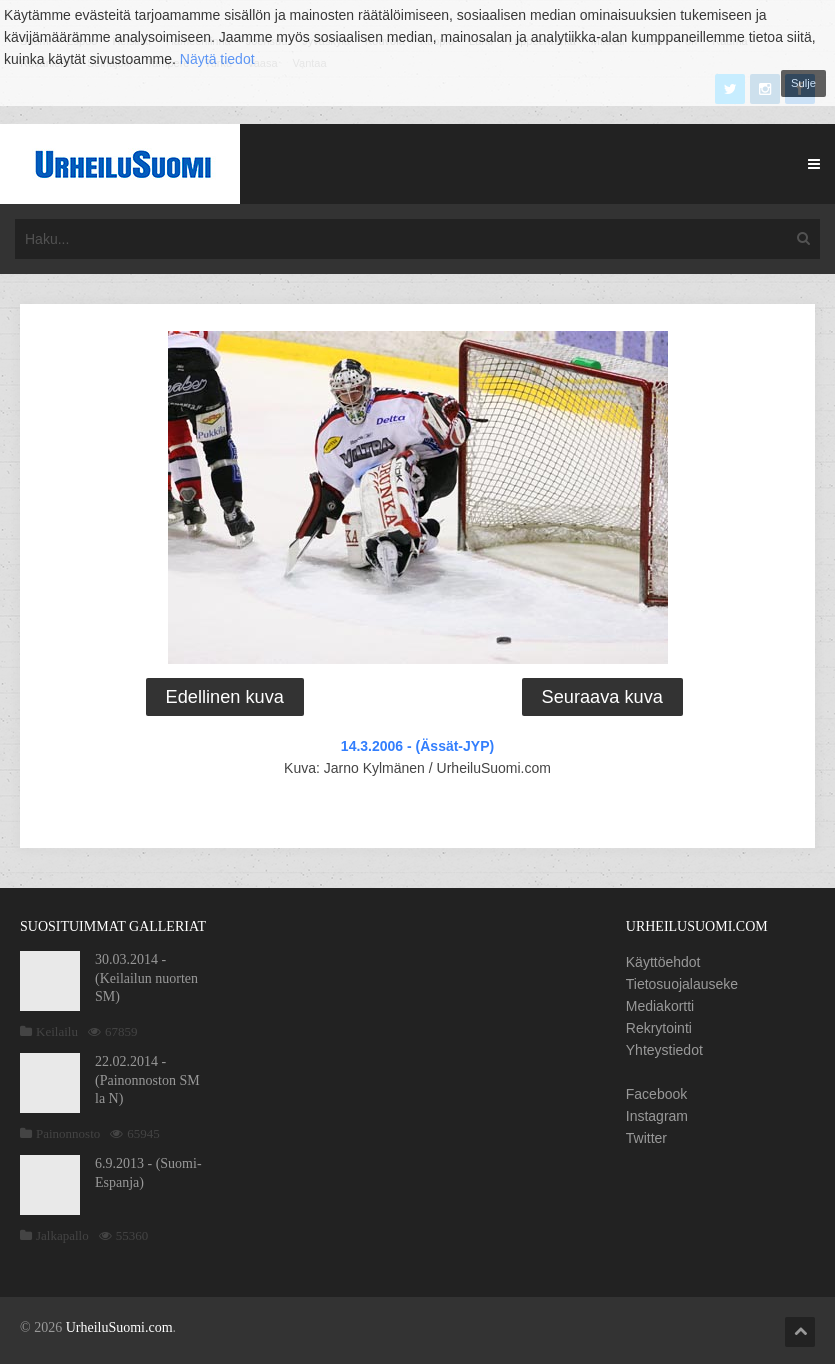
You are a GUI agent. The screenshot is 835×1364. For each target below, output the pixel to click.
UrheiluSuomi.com (119, 1327)
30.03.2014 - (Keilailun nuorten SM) (146, 977)
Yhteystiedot (664, 1050)
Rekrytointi (659, 1028)
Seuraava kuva (602, 697)
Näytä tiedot (217, 59)
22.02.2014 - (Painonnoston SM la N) (147, 1079)
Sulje (803, 83)
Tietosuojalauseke (682, 984)
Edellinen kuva (225, 697)
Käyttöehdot (663, 962)
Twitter (646, 1138)
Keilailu (57, 1031)
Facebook (656, 1094)
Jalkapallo (62, 1235)
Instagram (657, 1116)
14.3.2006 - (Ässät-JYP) (417, 746)
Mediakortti (660, 1006)
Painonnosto (68, 1133)
